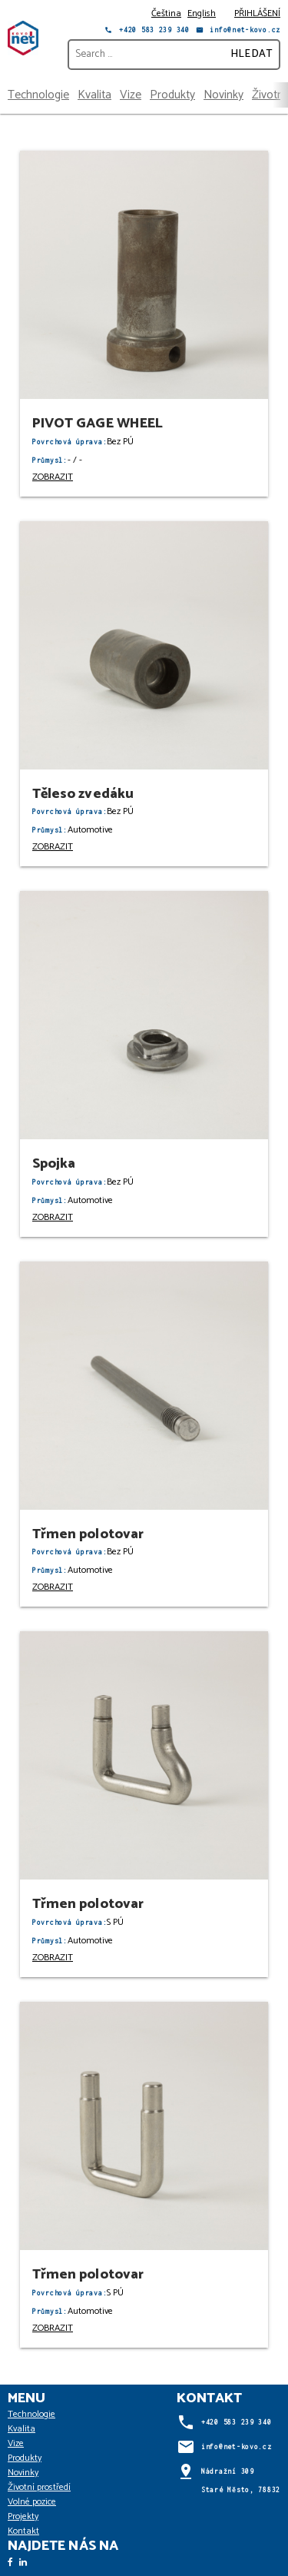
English (201, 13)
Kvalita (94, 95)
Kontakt (23, 2531)
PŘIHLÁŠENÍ (257, 13)
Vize (130, 95)
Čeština (166, 13)
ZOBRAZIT (52, 477)
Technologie (38, 95)
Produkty (172, 95)
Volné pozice (32, 2502)
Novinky (223, 95)
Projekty (23, 2516)
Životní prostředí (39, 2487)
